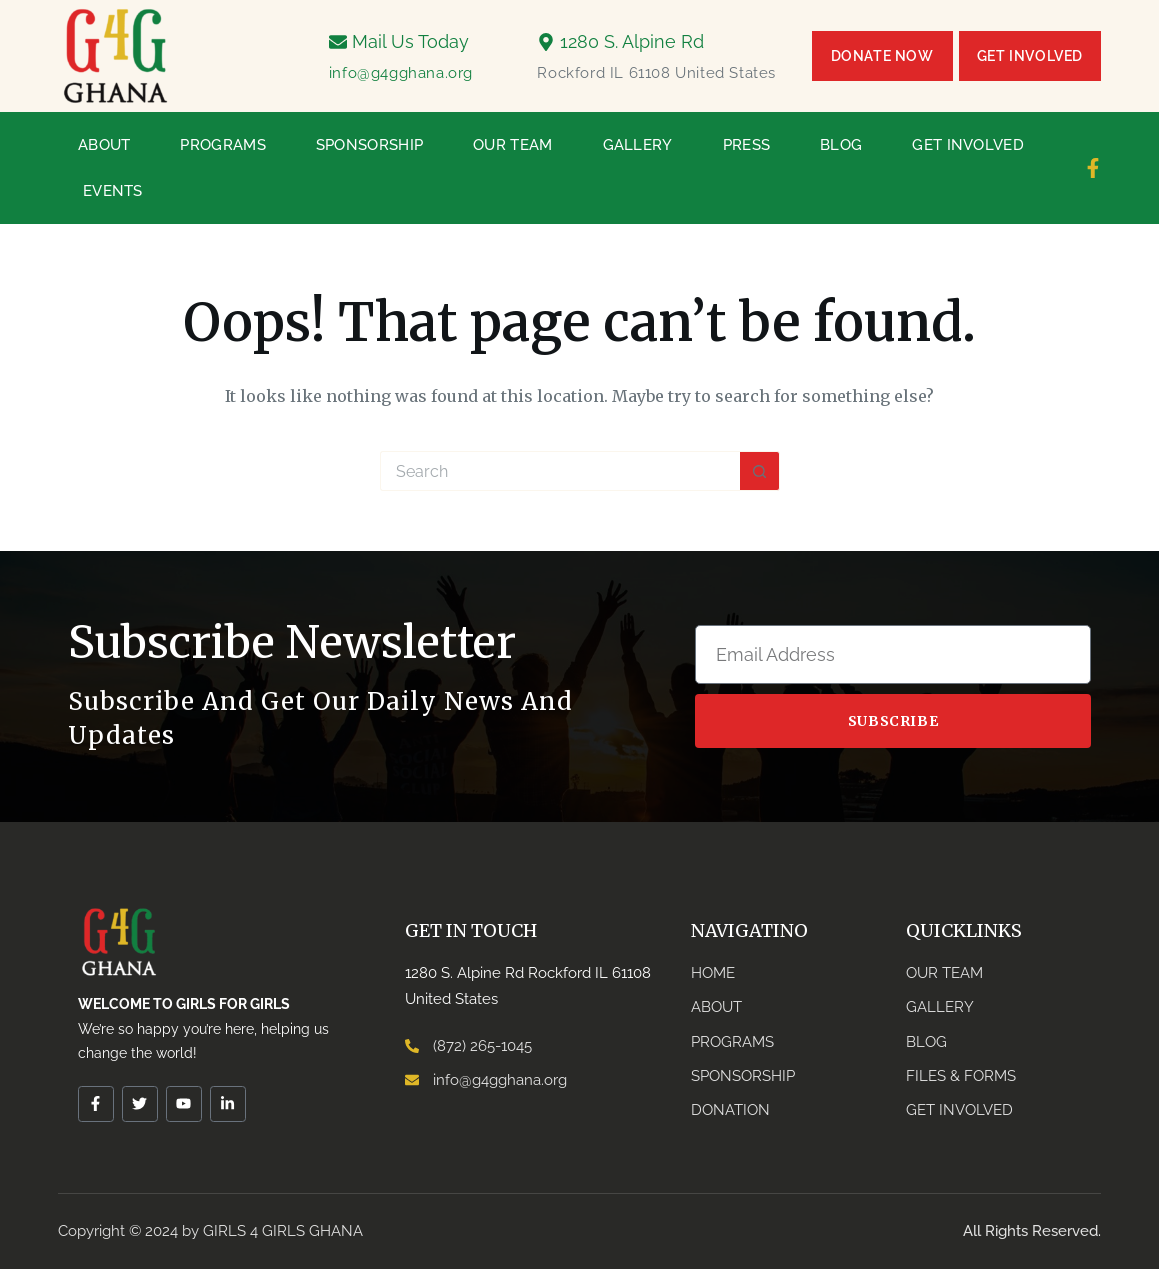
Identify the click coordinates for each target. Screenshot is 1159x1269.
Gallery (638, 145)
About (104, 145)
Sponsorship (369, 145)
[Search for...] (560, 471)
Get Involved (968, 145)
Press (747, 145)
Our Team (512, 145)
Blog (841, 145)
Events (113, 191)
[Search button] (760, 471)
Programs (222, 145)
